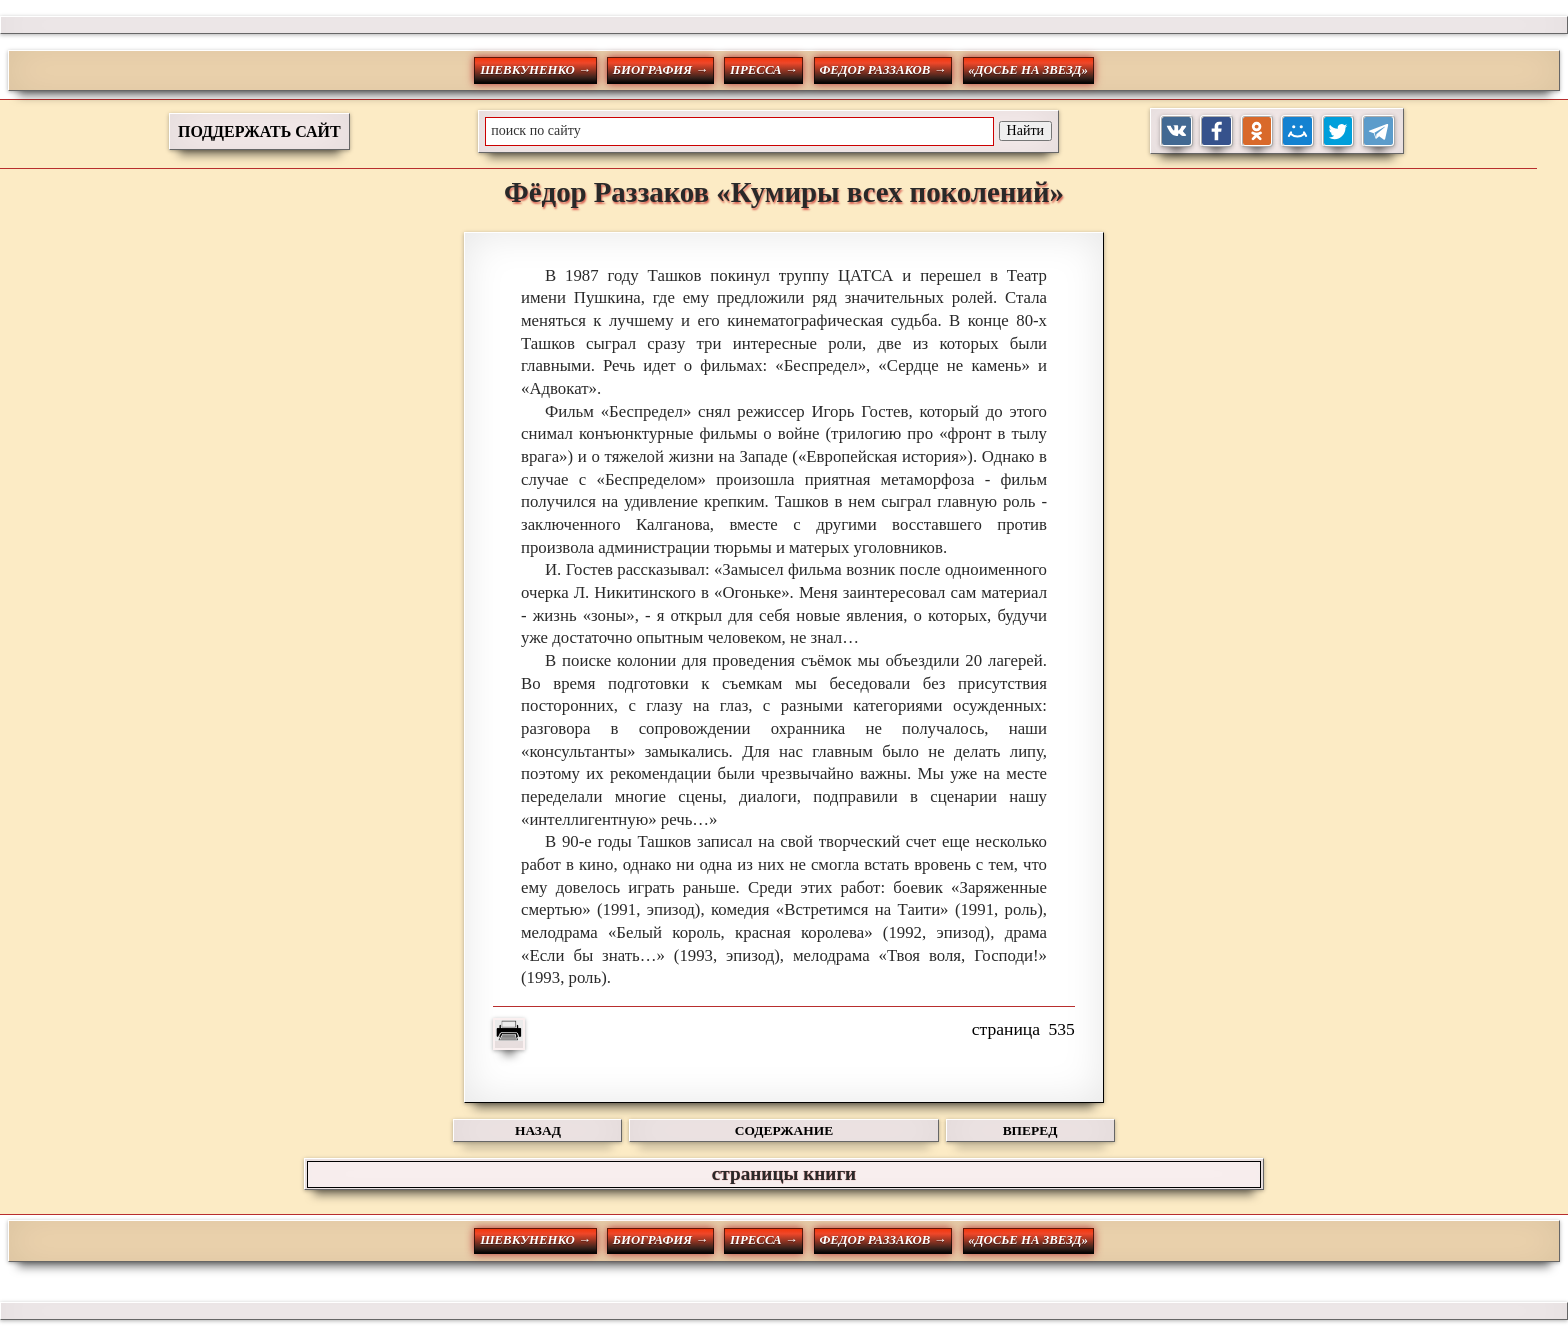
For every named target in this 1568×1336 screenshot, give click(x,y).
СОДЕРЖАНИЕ (784, 1130)
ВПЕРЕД (1030, 1130)
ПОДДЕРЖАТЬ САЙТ (259, 131)
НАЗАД (538, 1130)
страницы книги (784, 1173)
